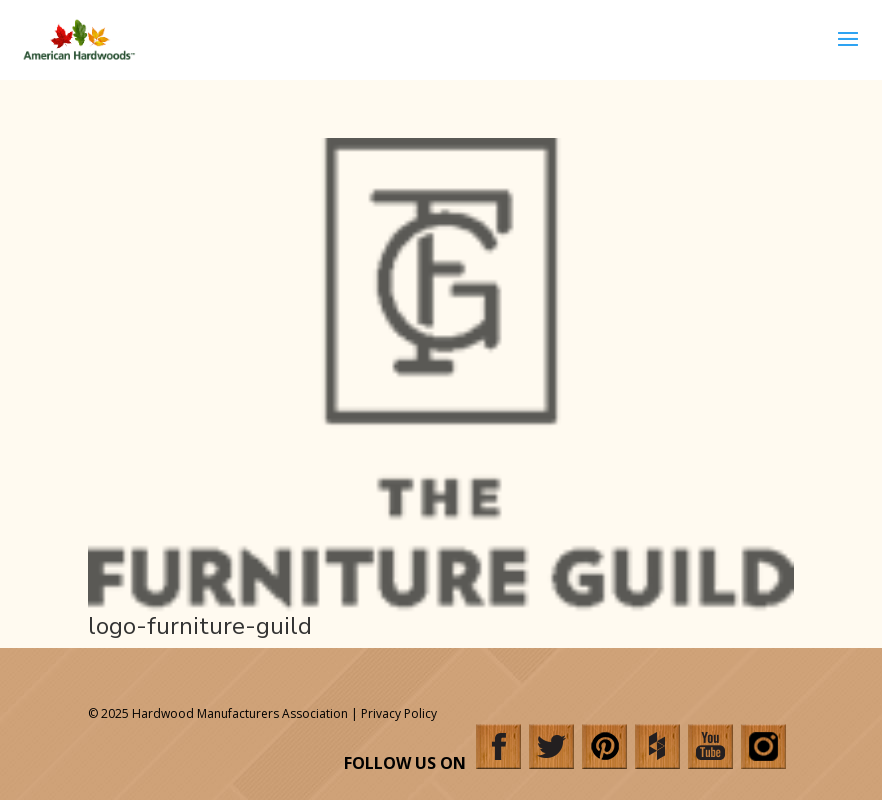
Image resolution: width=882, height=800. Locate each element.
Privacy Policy (399, 713)
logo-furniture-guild (200, 626)
